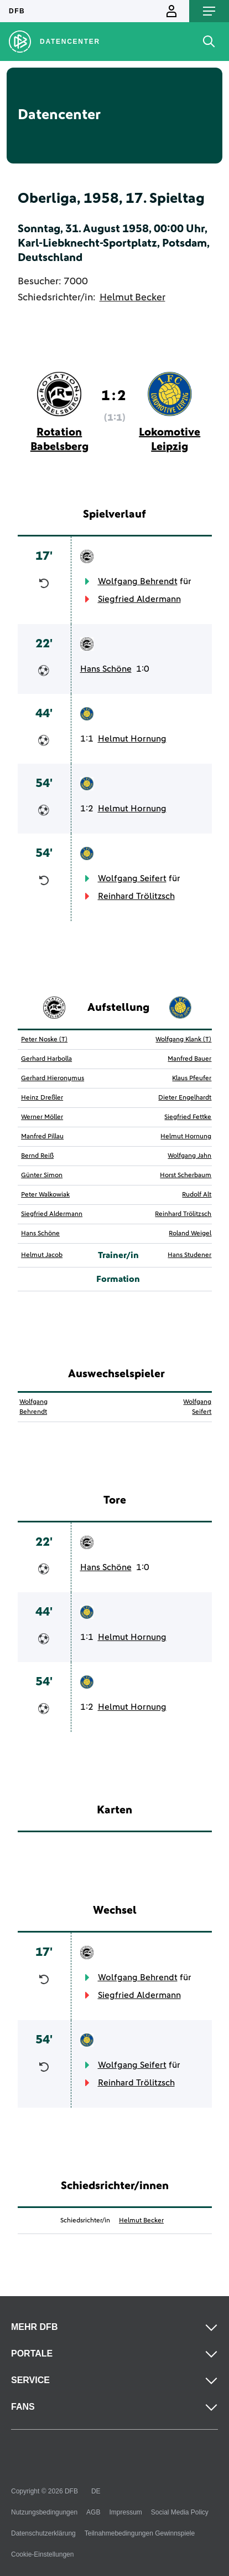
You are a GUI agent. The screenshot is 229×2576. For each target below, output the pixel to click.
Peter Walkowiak (45, 1195)
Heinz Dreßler (42, 1098)
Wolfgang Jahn (189, 1156)
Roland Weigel (190, 1233)
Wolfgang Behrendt (138, 581)
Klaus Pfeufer (191, 1078)
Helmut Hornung (132, 738)
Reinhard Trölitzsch (136, 896)
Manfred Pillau (42, 1136)
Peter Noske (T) (44, 1039)
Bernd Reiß (37, 1156)
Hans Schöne (106, 669)
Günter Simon (42, 1175)
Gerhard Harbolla (46, 1059)
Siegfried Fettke (187, 1117)
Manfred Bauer (189, 1059)
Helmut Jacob (42, 1255)
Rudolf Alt (196, 1195)
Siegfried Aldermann (139, 599)
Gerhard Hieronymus (52, 1078)
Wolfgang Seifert (132, 878)
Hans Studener (189, 1255)
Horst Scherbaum (185, 1175)
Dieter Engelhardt (184, 1098)
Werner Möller (42, 1117)
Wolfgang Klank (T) (183, 1039)
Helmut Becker (132, 298)
